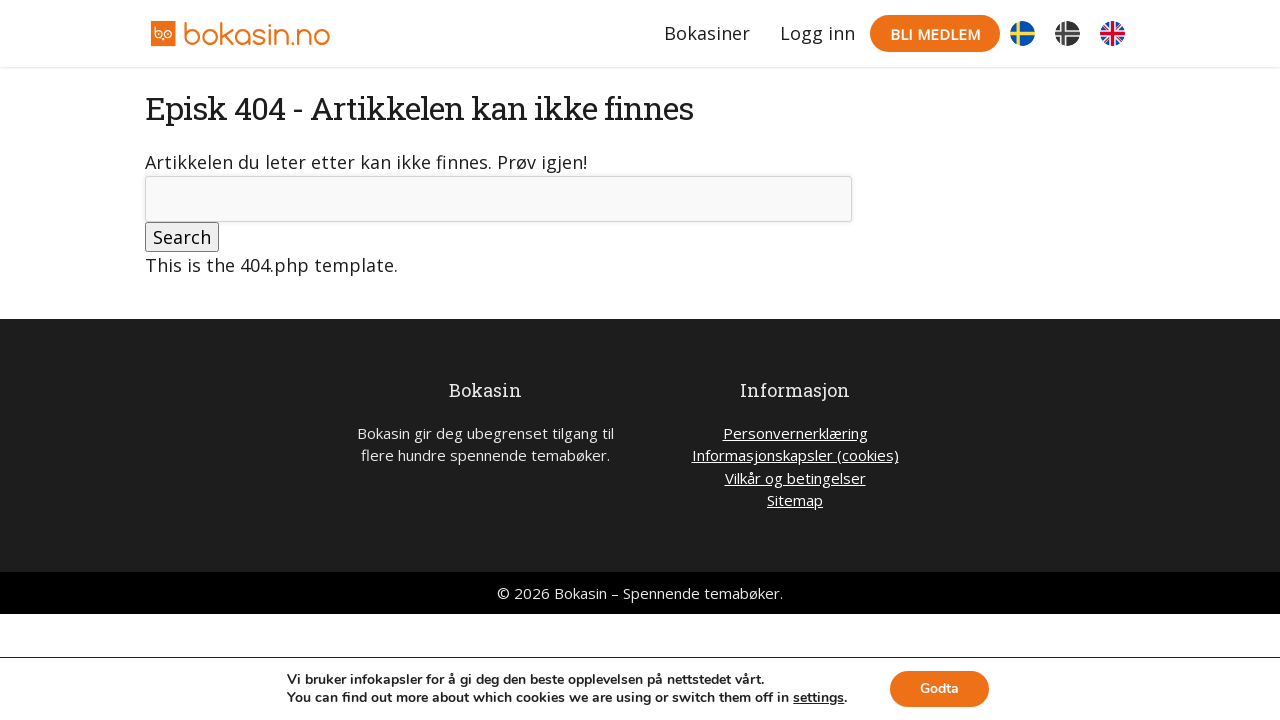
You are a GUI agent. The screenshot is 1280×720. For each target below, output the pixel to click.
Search (182, 237)
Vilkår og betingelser (795, 478)
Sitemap (795, 500)
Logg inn (817, 33)
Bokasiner (707, 33)
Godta (939, 688)
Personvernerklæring (795, 433)
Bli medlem (935, 34)
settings (818, 698)
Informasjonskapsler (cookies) (795, 455)
